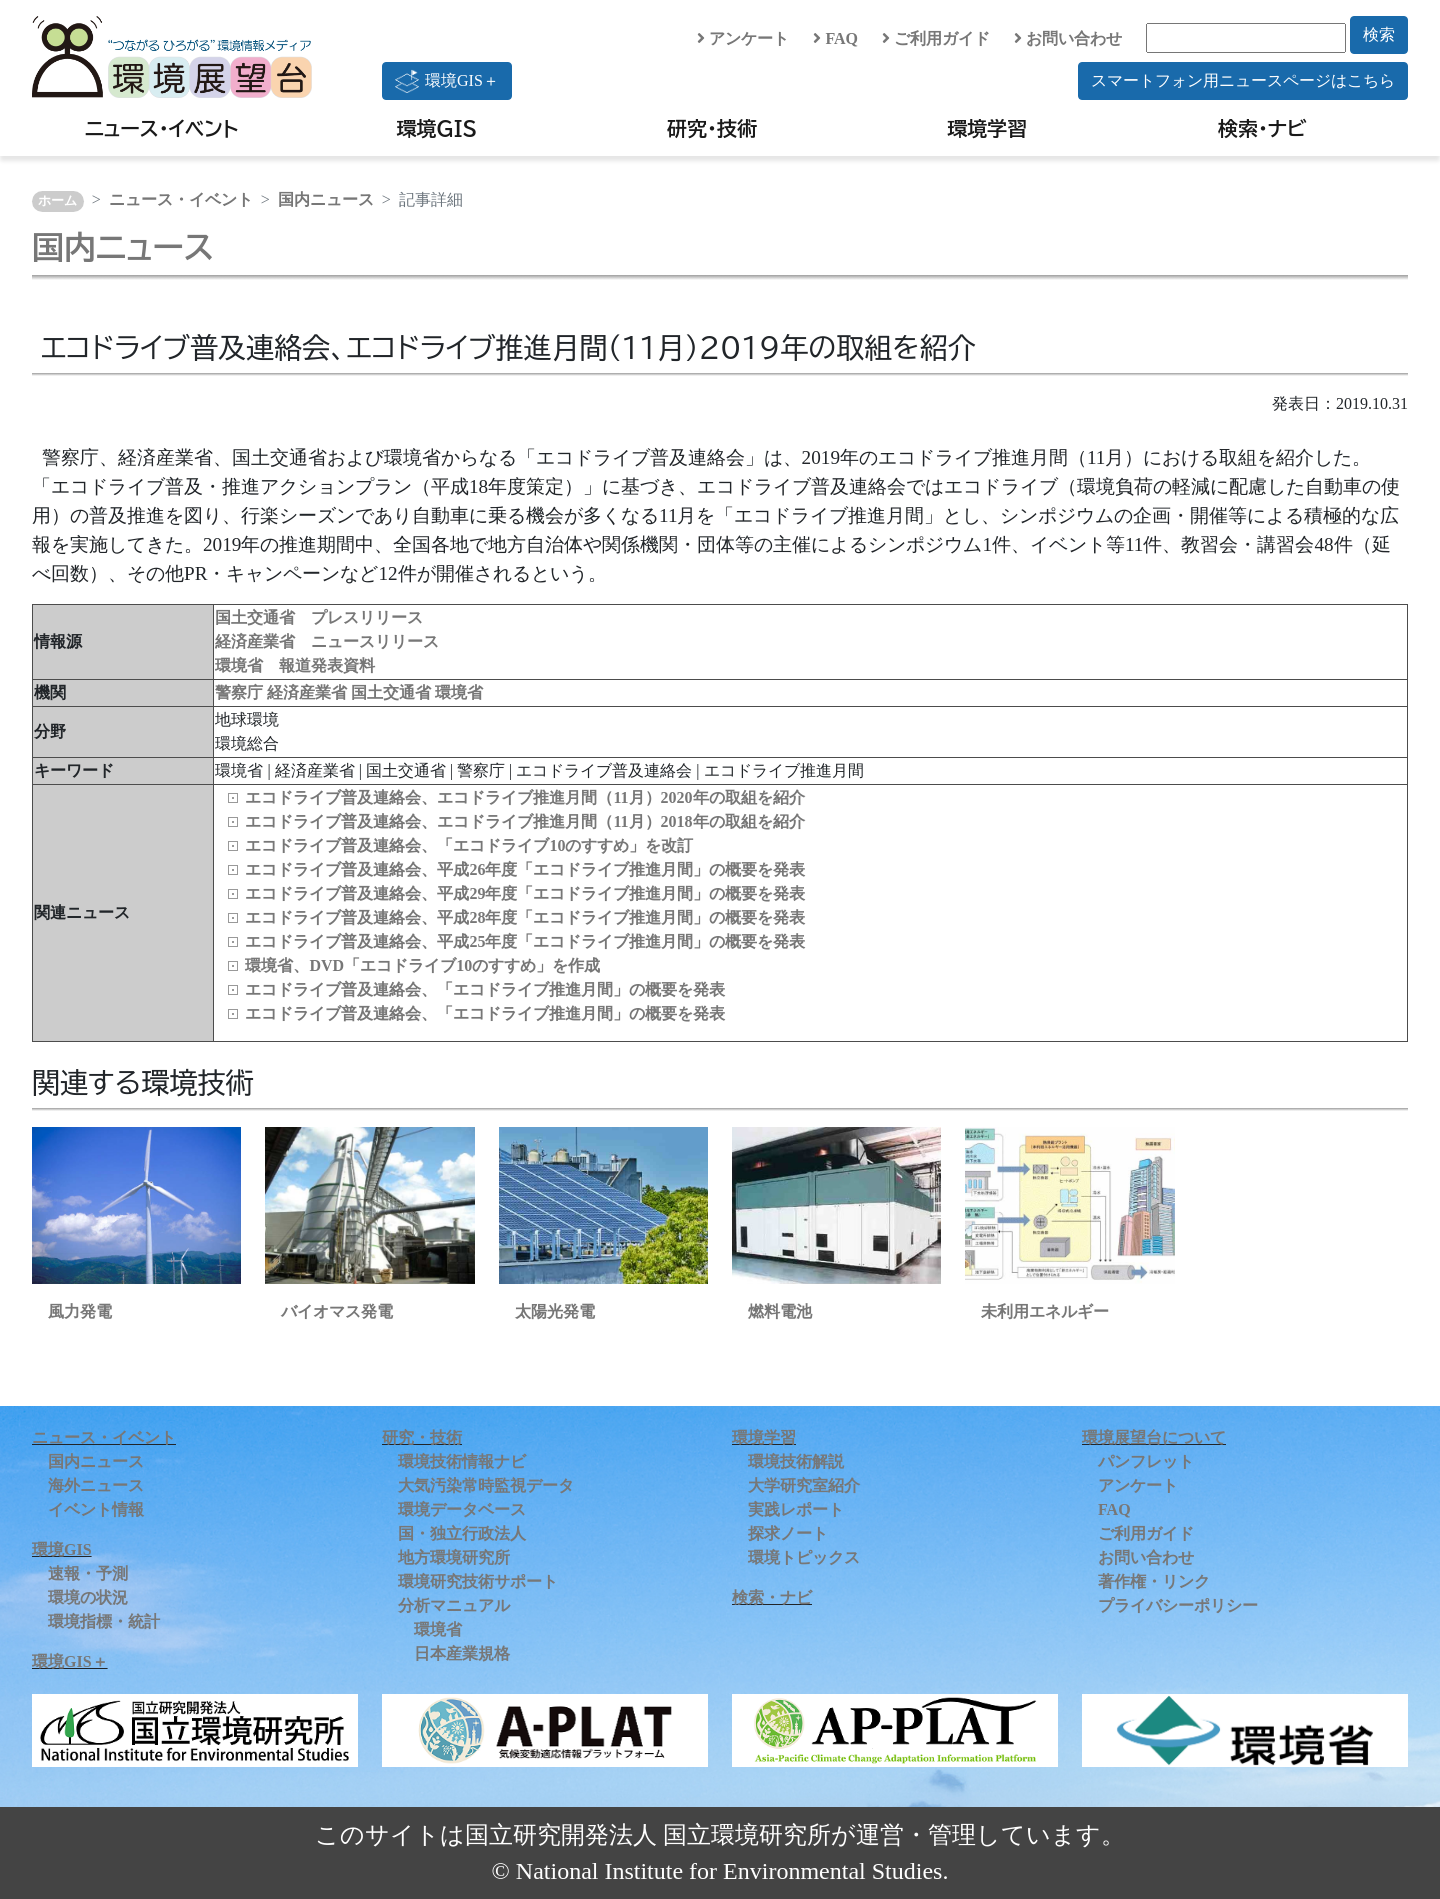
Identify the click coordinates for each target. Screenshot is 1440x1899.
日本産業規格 (462, 1653)
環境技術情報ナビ (462, 1461)
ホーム (57, 201)
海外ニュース (96, 1485)
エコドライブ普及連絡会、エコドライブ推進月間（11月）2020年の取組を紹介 (524, 797)
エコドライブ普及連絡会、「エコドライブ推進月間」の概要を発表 (485, 989)
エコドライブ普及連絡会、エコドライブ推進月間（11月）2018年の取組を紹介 (524, 821)
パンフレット (1146, 1461)
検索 (1379, 34)
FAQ (835, 38)
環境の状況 (88, 1597)
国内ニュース (326, 199)
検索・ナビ (1262, 128)
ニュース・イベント (161, 128)
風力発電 (80, 1311)
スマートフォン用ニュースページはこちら (1243, 80)
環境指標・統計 (104, 1621)
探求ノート (788, 1533)
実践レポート (796, 1509)
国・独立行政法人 (462, 1533)
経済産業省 (309, 692)
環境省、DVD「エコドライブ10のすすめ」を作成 (422, 965)
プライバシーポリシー (1178, 1605)
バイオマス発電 (337, 1311)
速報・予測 (88, 1573)
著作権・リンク (1154, 1581)
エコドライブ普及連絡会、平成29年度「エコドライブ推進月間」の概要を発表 (525, 893)
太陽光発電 (555, 1311)
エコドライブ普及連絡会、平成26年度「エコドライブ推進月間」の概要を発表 (525, 869)
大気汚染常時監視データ (486, 1485)
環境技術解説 (796, 1461)
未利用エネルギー (1045, 1311)
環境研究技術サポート (478, 1581)
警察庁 (241, 692)
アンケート (743, 38)
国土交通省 (393, 692)
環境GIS (437, 128)
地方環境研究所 (454, 1557)
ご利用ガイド (936, 38)
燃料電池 (780, 1311)
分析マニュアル (454, 1605)
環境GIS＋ (447, 81)
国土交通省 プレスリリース (319, 617)
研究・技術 (712, 128)
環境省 (459, 692)
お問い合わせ (1068, 38)
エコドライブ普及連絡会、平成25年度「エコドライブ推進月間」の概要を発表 (525, 941)
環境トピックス (804, 1557)
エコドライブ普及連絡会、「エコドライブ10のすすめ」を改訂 (469, 845)
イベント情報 (96, 1509)
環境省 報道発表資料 (295, 665)
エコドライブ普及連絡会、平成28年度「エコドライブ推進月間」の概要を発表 (525, 917)
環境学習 (987, 128)
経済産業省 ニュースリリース (327, 641)
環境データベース (462, 1509)
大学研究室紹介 (804, 1485)
